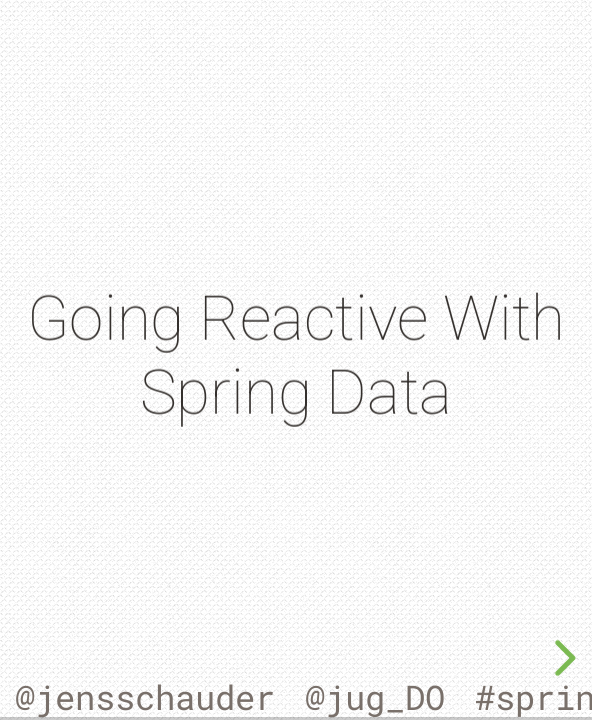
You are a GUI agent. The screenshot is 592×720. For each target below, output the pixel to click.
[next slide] (562, 658)
